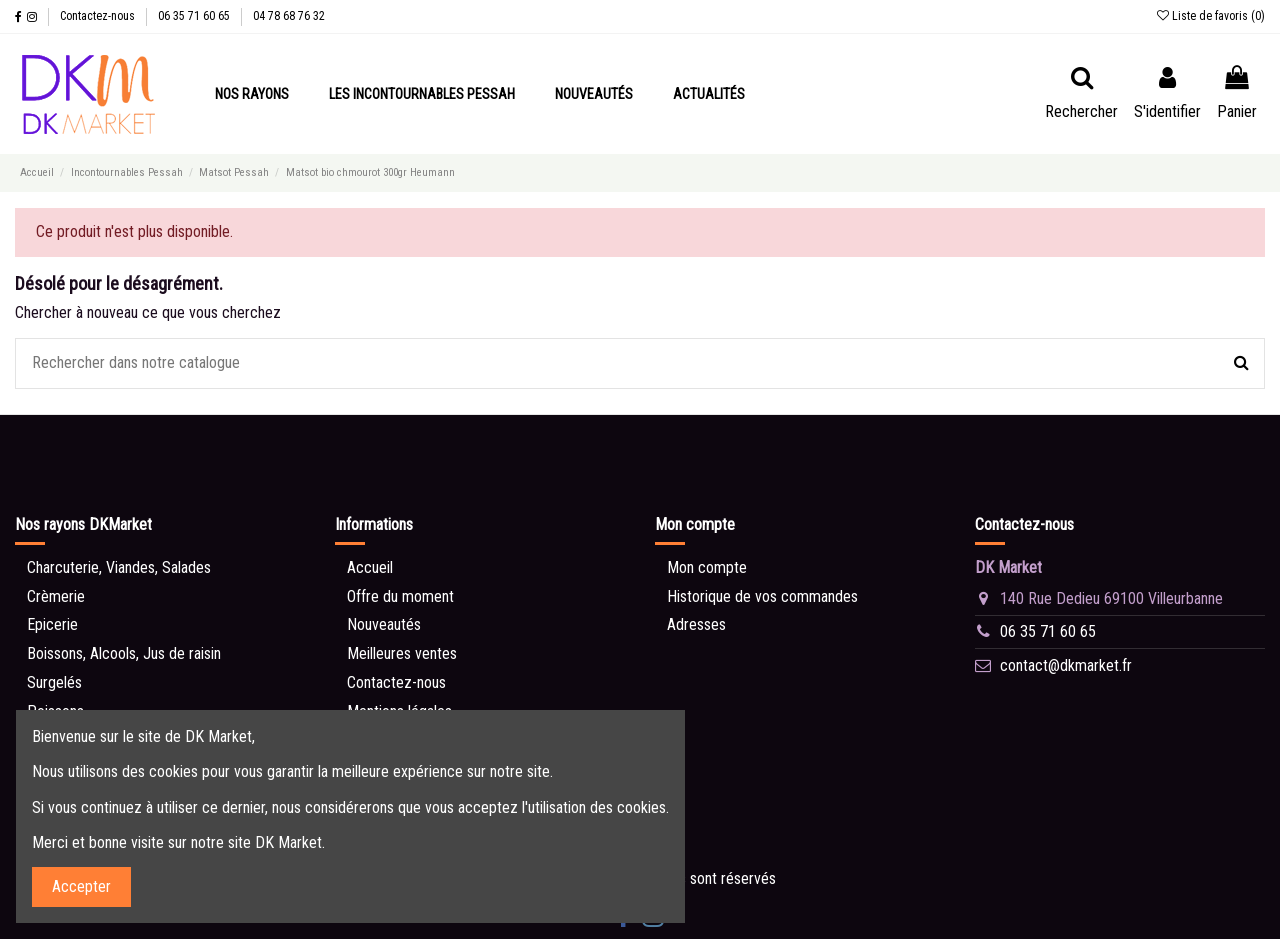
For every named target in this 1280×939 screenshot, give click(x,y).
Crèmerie (56, 596)
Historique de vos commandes (762, 596)
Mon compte (707, 567)
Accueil (370, 567)
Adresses (696, 624)
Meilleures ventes (402, 653)
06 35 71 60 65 (195, 16)
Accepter (81, 886)
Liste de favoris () (1211, 16)
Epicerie (52, 624)
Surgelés (54, 682)
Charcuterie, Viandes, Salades (119, 567)
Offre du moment (400, 596)
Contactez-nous (99, 16)
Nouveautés (384, 624)
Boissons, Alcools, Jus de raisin (124, 653)
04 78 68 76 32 (289, 16)
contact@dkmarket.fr (1066, 665)
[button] (252, 94)
